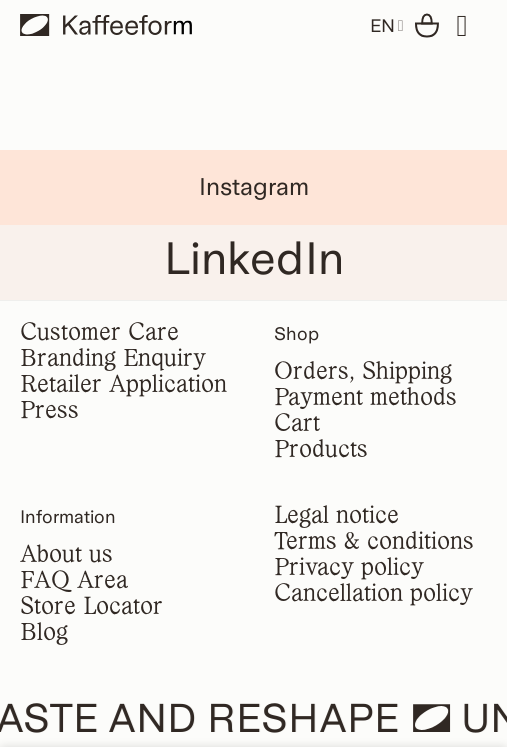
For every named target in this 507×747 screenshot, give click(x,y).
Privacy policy (349, 568)
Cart (297, 424)
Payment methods (365, 398)
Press (49, 411)
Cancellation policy (373, 594)
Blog (44, 633)
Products (321, 450)
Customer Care (99, 333)
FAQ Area (74, 581)
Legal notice (336, 516)
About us (66, 555)
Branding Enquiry (113, 359)
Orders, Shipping (363, 372)
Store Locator (91, 607)
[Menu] (472, 26)
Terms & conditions (374, 542)
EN (387, 25)
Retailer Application (123, 385)
